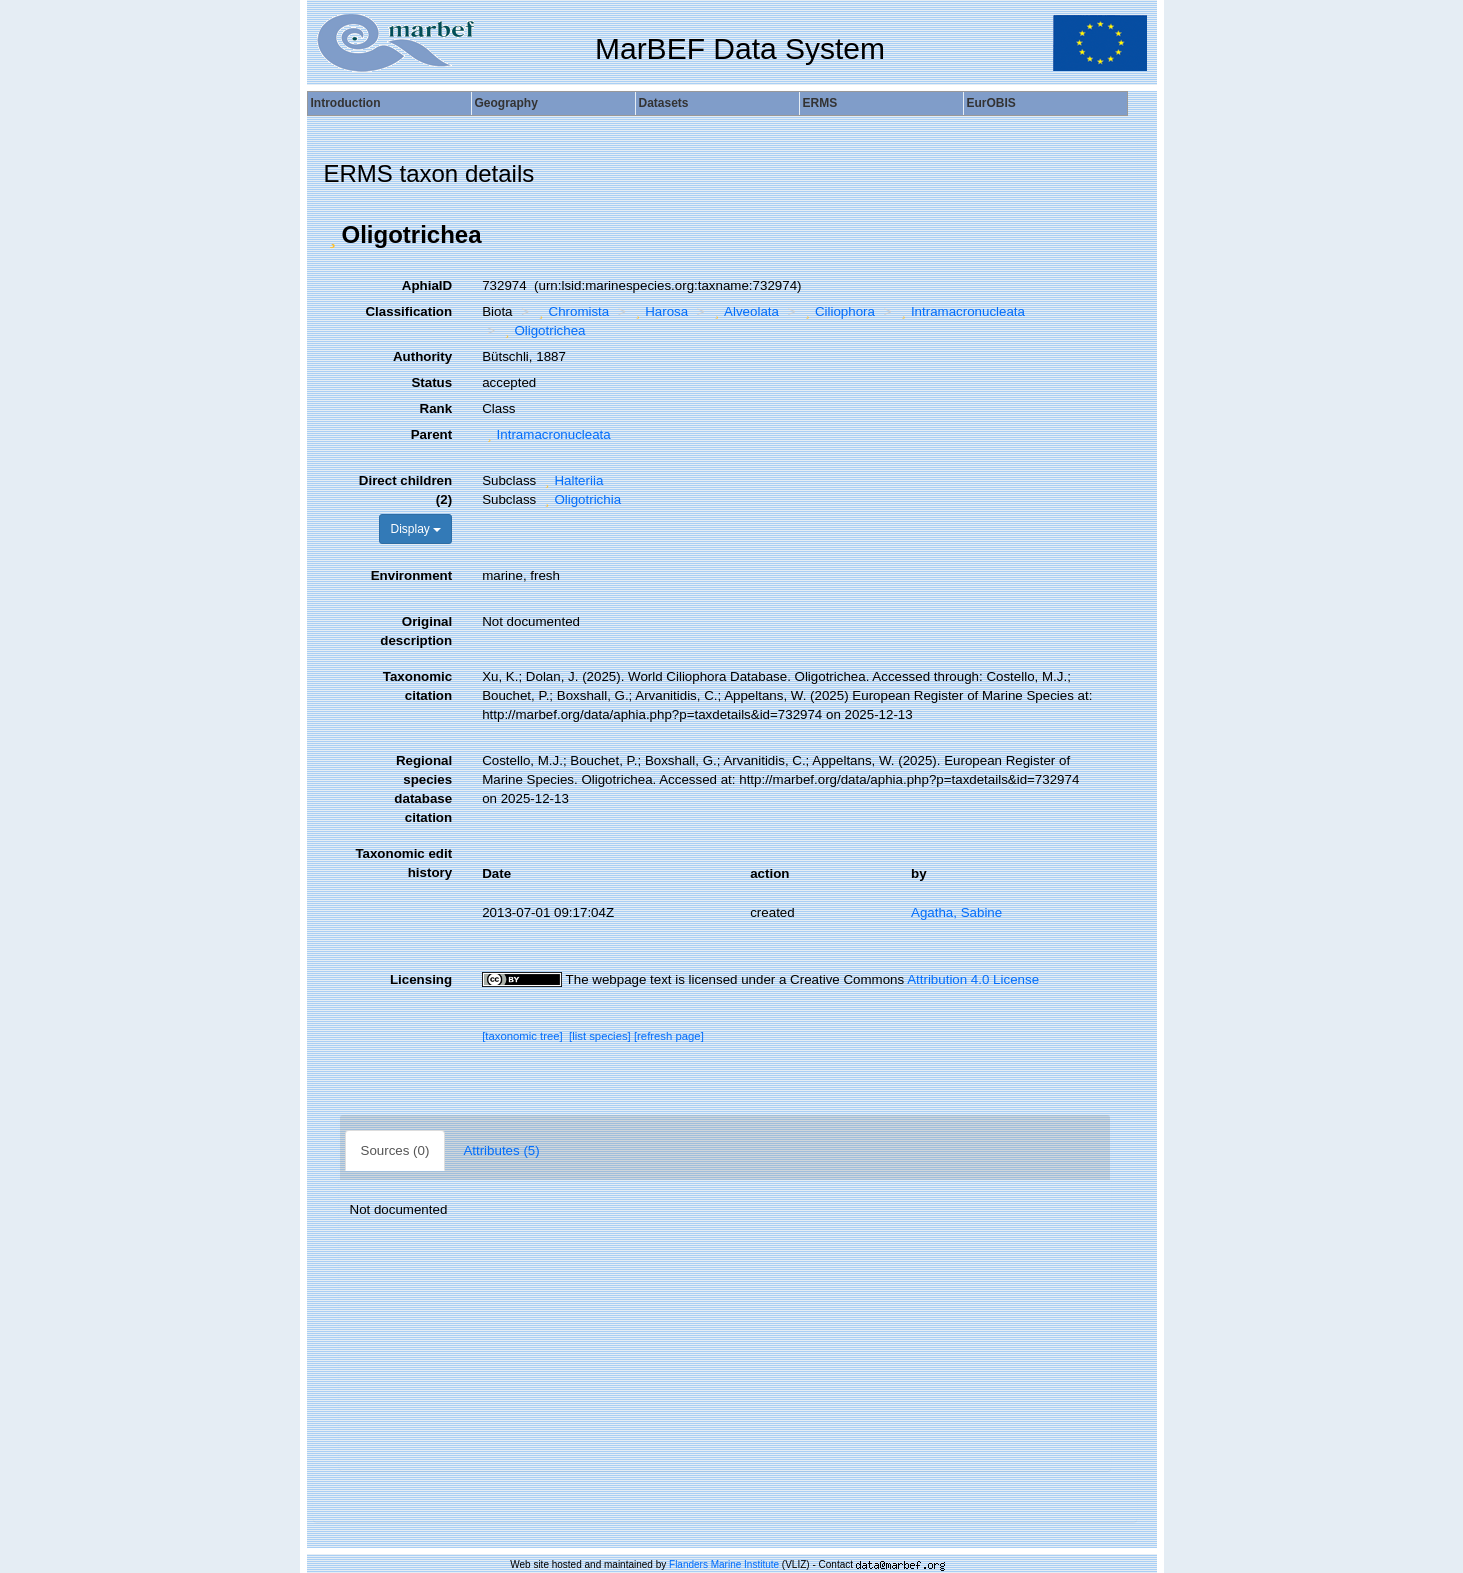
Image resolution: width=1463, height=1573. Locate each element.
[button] (333, 235)
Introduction (346, 103)
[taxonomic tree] (522, 1036)
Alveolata (744, 311)
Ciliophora (837, 311)
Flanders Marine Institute (724, 1564)
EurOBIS (991, 103)
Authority (422, 356)
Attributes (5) (501, 1150)
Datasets (664, 103)
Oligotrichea (543, 330)
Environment (411, 575)
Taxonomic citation (417, 686)
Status (431, 382)
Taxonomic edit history (403, 863)
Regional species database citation (423, 789)
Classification (408, 311)
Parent (431, 434)
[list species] (600, 1036)
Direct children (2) (405, 490)
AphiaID (427, 285)
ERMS (820, 103)
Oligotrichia (580, 499)
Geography (506, 103)
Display (415, 529)
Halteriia (571, 480)
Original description (416, 631)
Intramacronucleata (960, 311)
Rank (436, 408)
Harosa (659, 311)
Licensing (421, 979)
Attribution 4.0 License (973, 979)
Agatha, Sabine (956, 912)
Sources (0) (395, 1150)
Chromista (571, 311)
